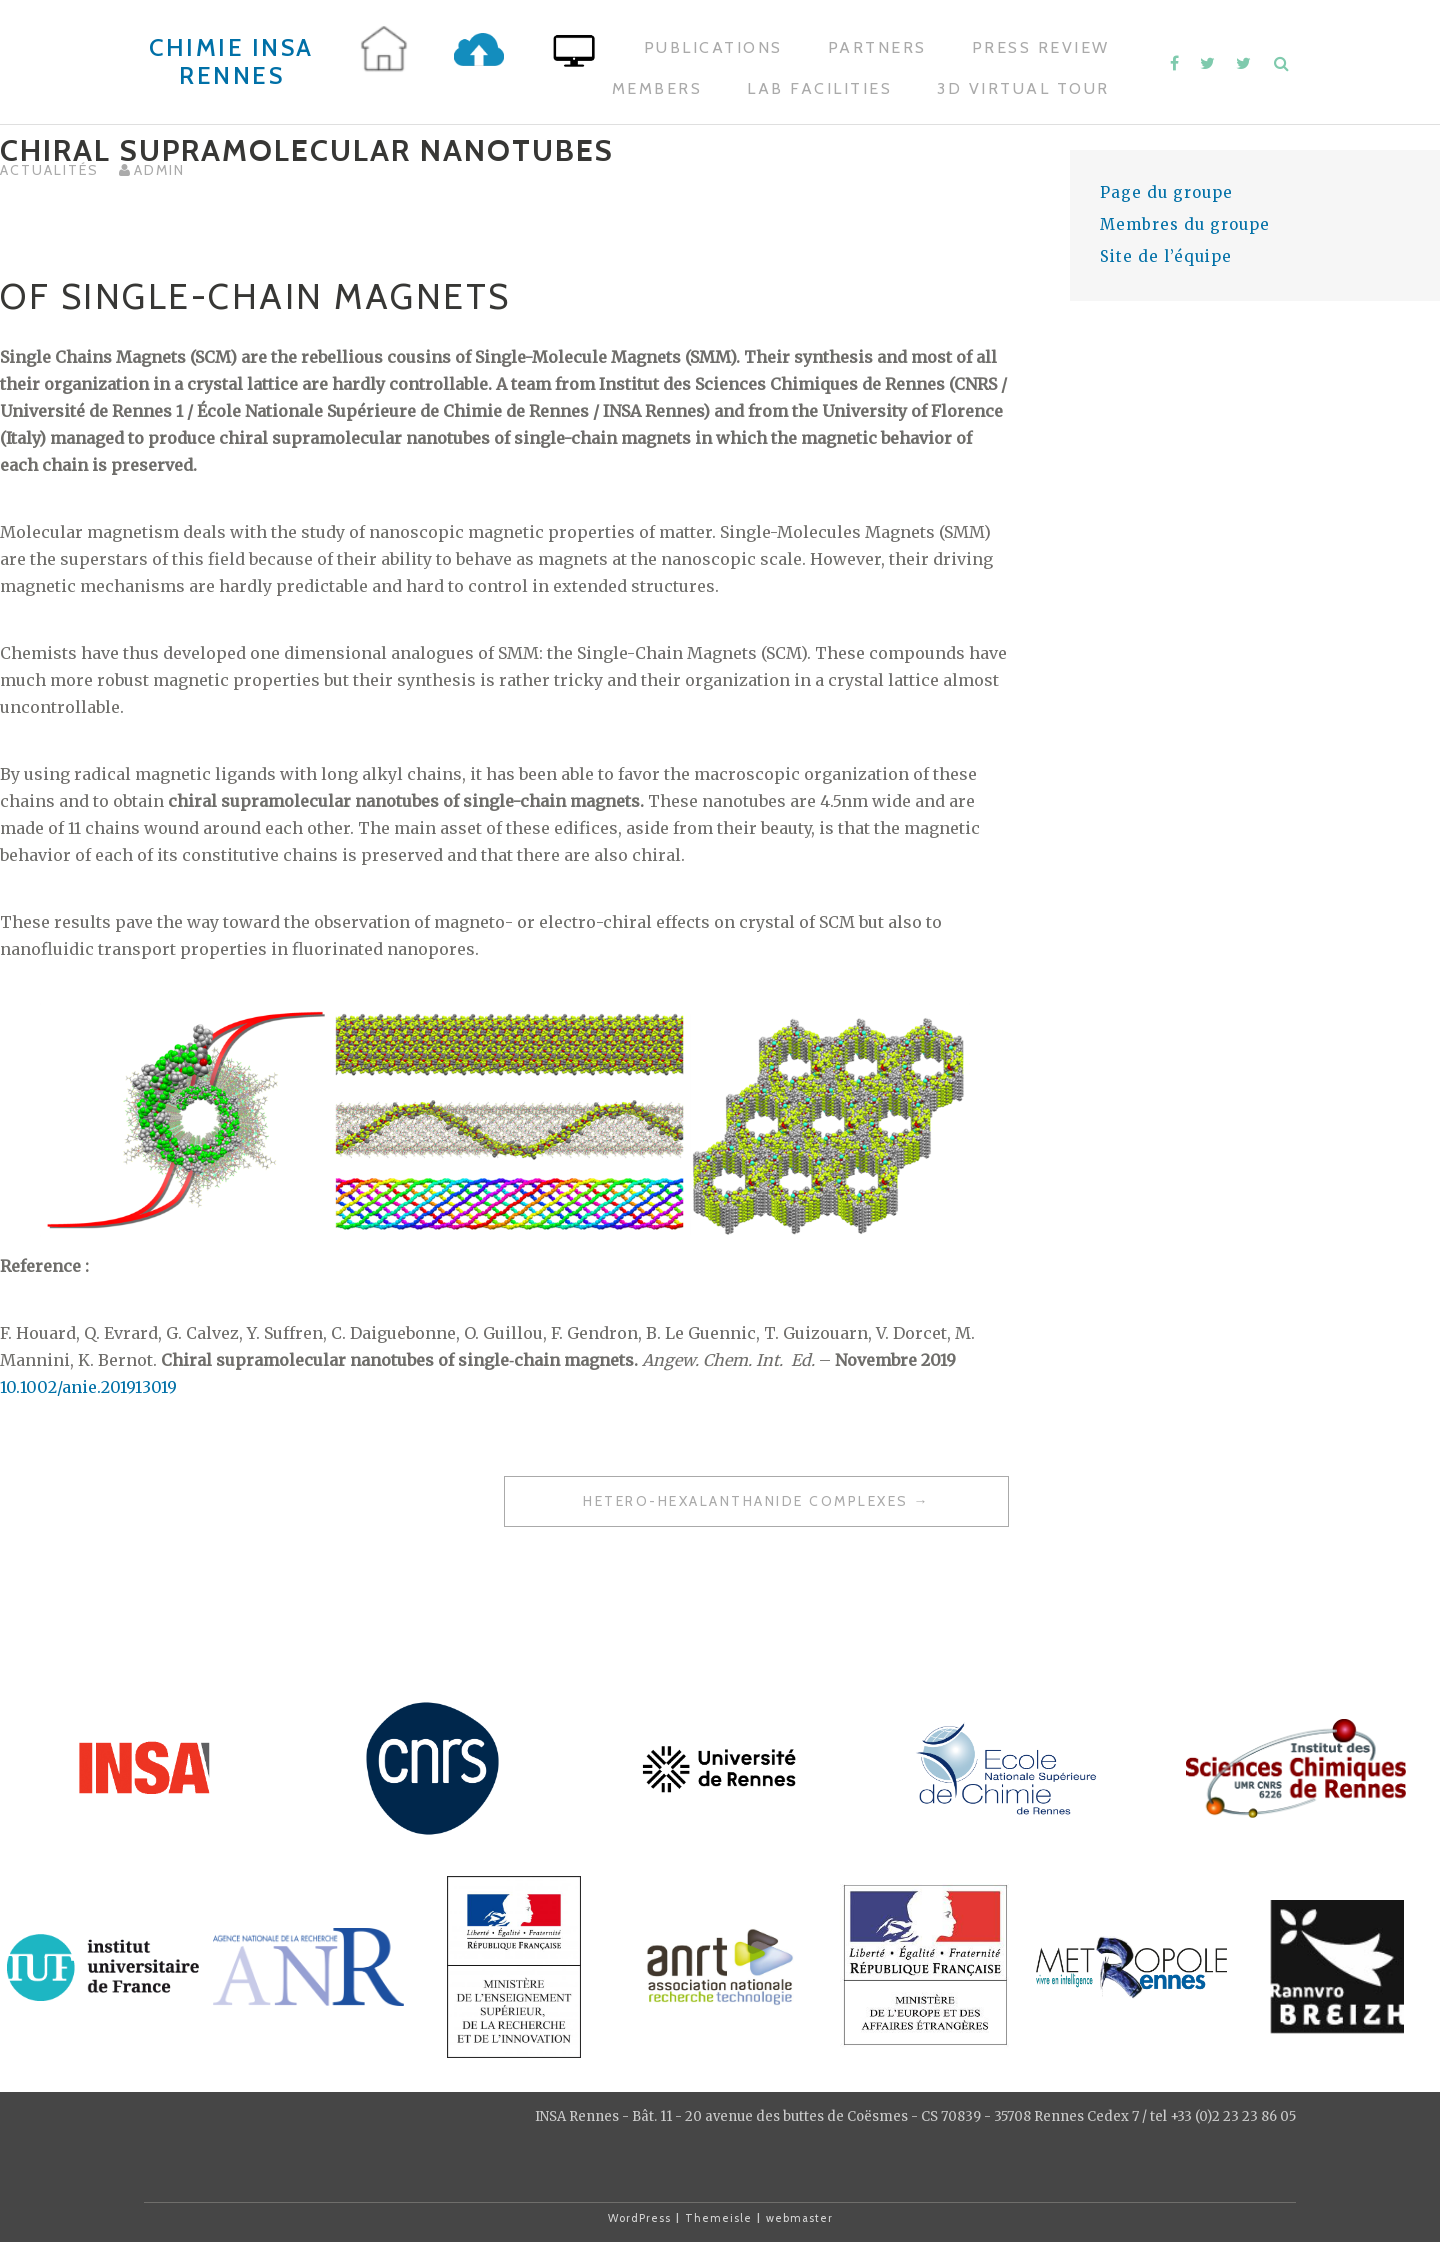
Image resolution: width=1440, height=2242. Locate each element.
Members (657, 88)
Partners (877, 47)
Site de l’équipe (1166, 256)
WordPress (639, 2218)
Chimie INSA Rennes (231, 61)
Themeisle (718, 2218)
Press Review (1041, 47)
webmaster (799, 2218)
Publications (713, 47)
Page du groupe (1166, 192)
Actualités (49, 170)
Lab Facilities (819, 88)
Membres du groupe (1185, 224)
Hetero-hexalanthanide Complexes (746, 1501)
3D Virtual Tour (1023, 88)
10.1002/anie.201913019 (88, 1387)
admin (159, 170)
